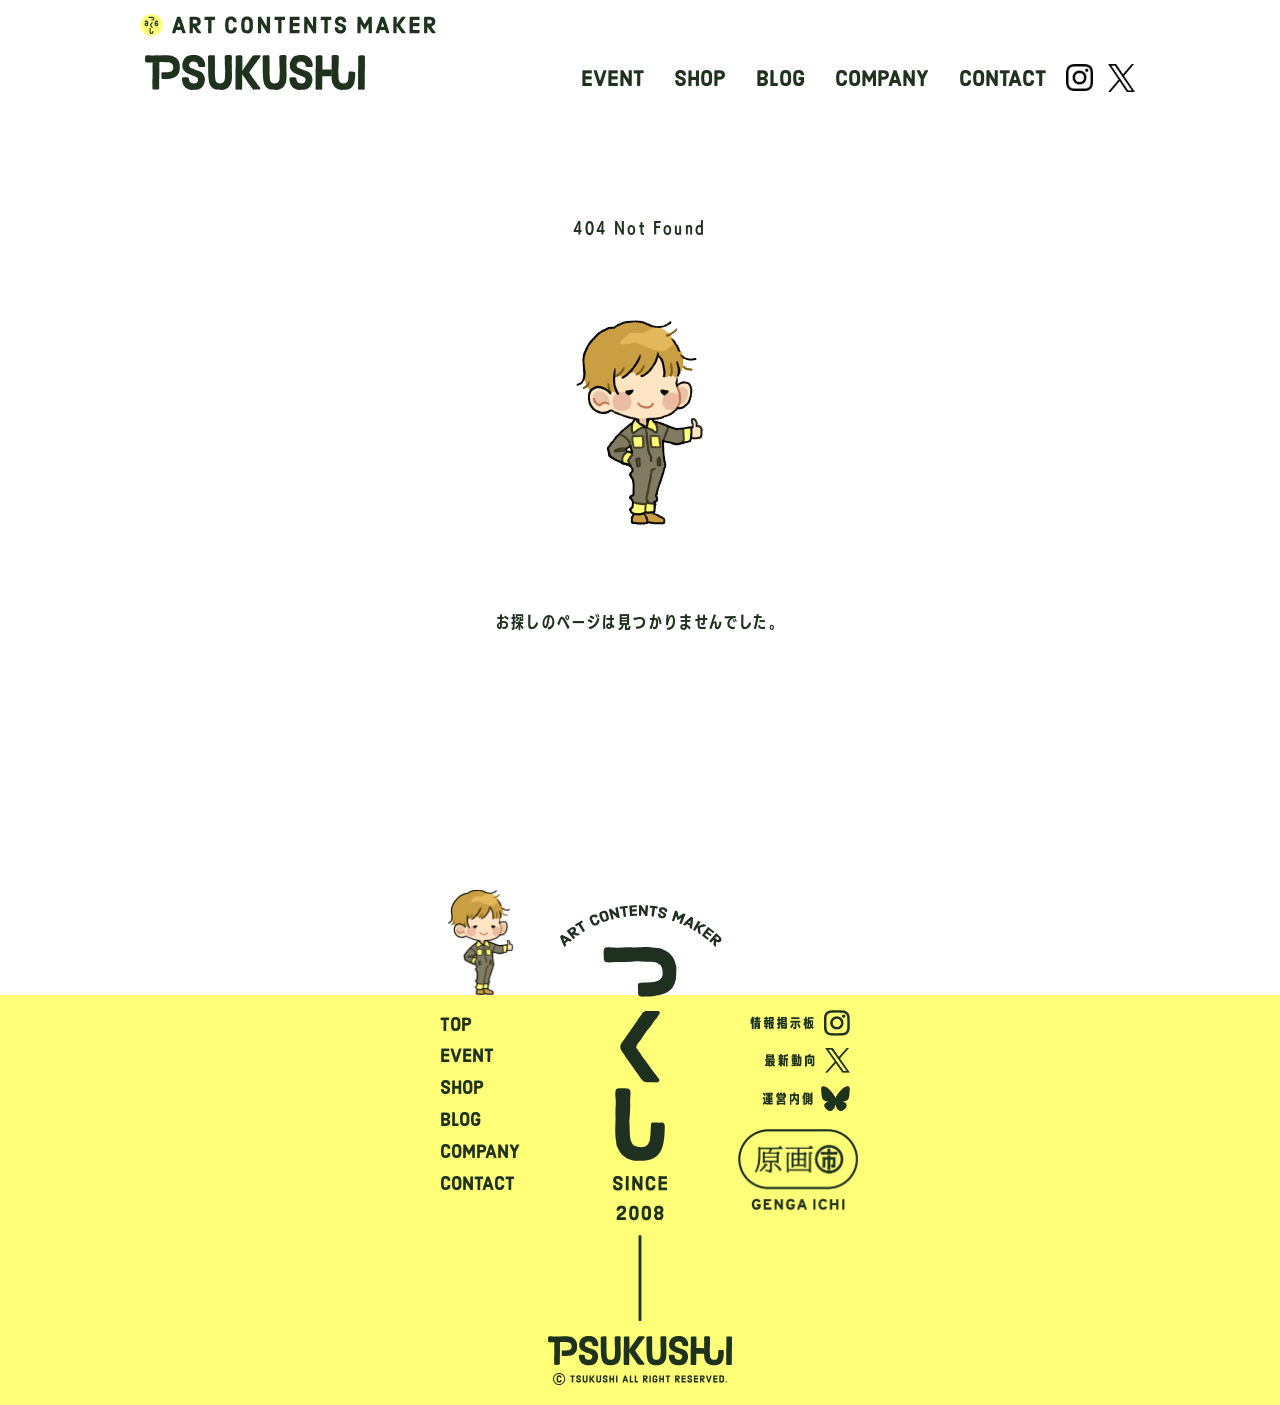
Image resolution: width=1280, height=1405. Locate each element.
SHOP (700, 78)
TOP (456, 1024)
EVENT (612, 78)
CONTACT (1002, 78)
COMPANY (882, 78)
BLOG (780, 78)
